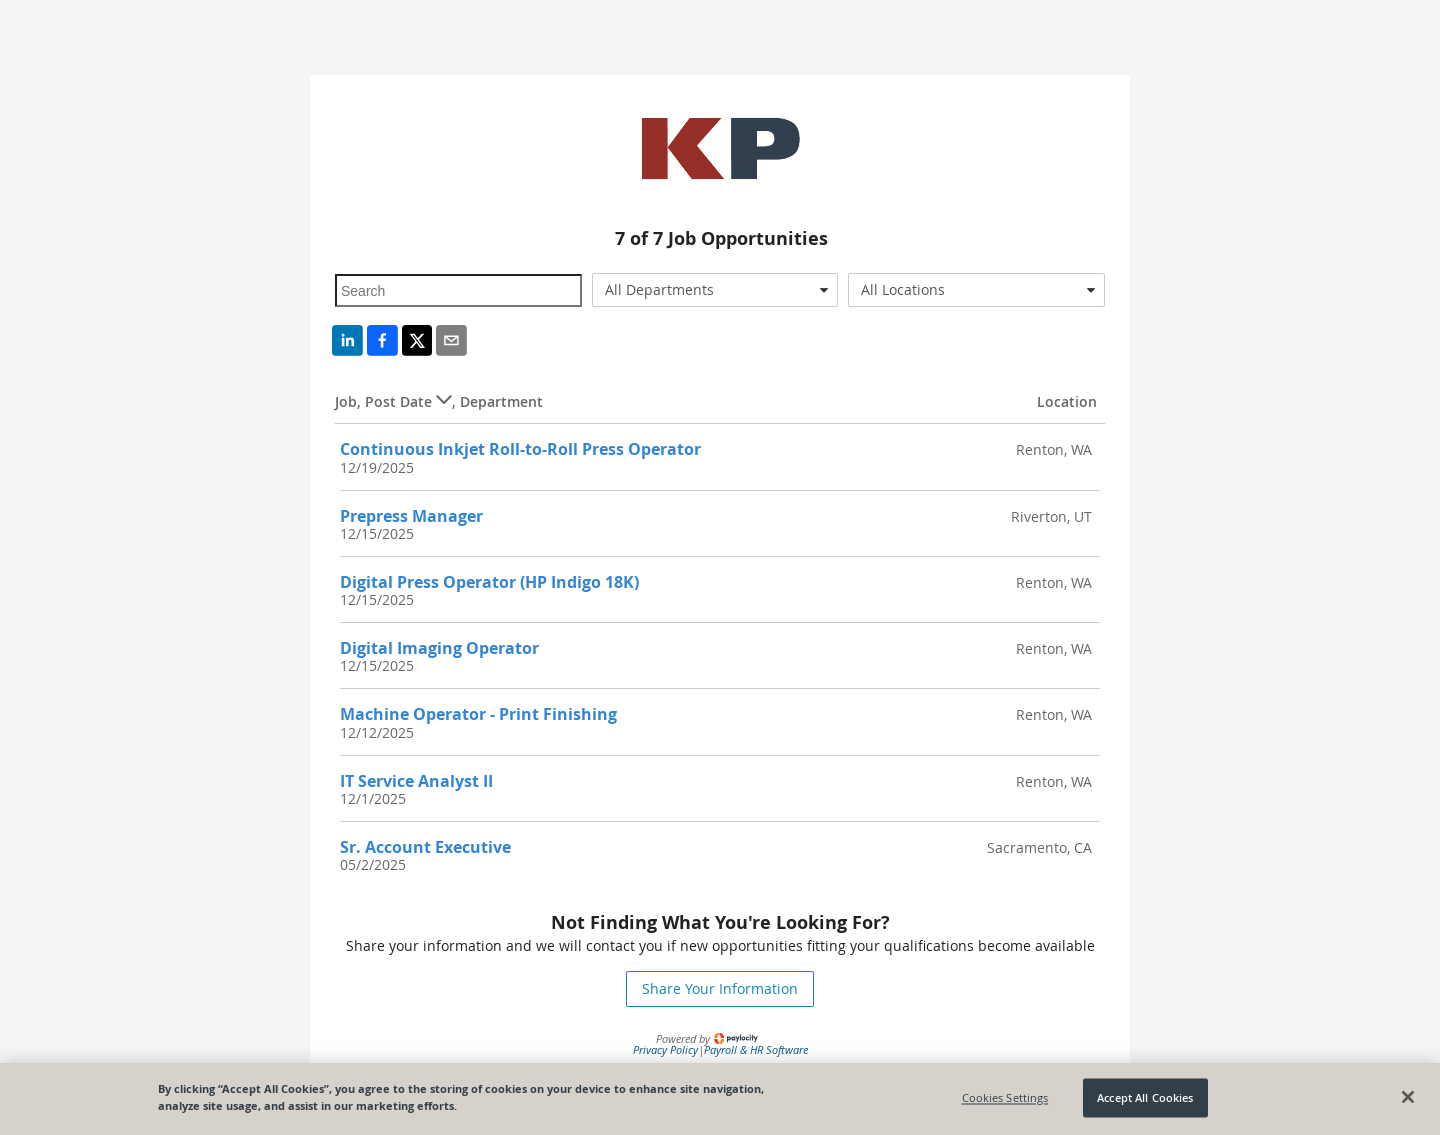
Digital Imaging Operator (439, 648)
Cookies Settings (1005, 1097)
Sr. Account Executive (425, 847)
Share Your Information (720, 988)
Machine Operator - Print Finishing (478, 714)
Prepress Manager (411, 516)
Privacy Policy (665, 1049)
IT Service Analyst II (416, 781)
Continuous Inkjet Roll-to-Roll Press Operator (520, 449)
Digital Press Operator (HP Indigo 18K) (489, 582)
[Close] (1408, 1097)
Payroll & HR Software (756, 1049)
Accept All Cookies (1145, 1097)
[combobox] (715, 290)
